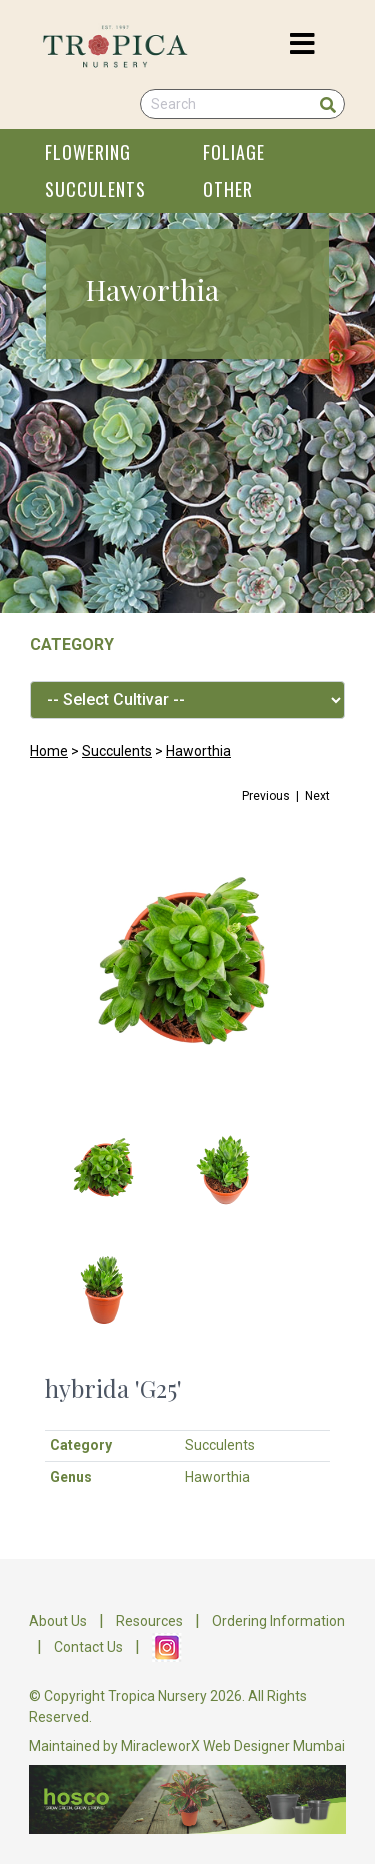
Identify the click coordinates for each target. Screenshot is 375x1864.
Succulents (117, 751)
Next (317, 796)
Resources (149, 1621)
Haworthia (198, 751)
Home (49, 751)
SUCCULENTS (95, 189)
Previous (266, 796)
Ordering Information (278, 1621)
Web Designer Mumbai (274, 1746)
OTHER (228, 189)
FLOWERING (88, 152)
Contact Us (88, 1646)
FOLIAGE (234, 152)
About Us (58, 1621)
